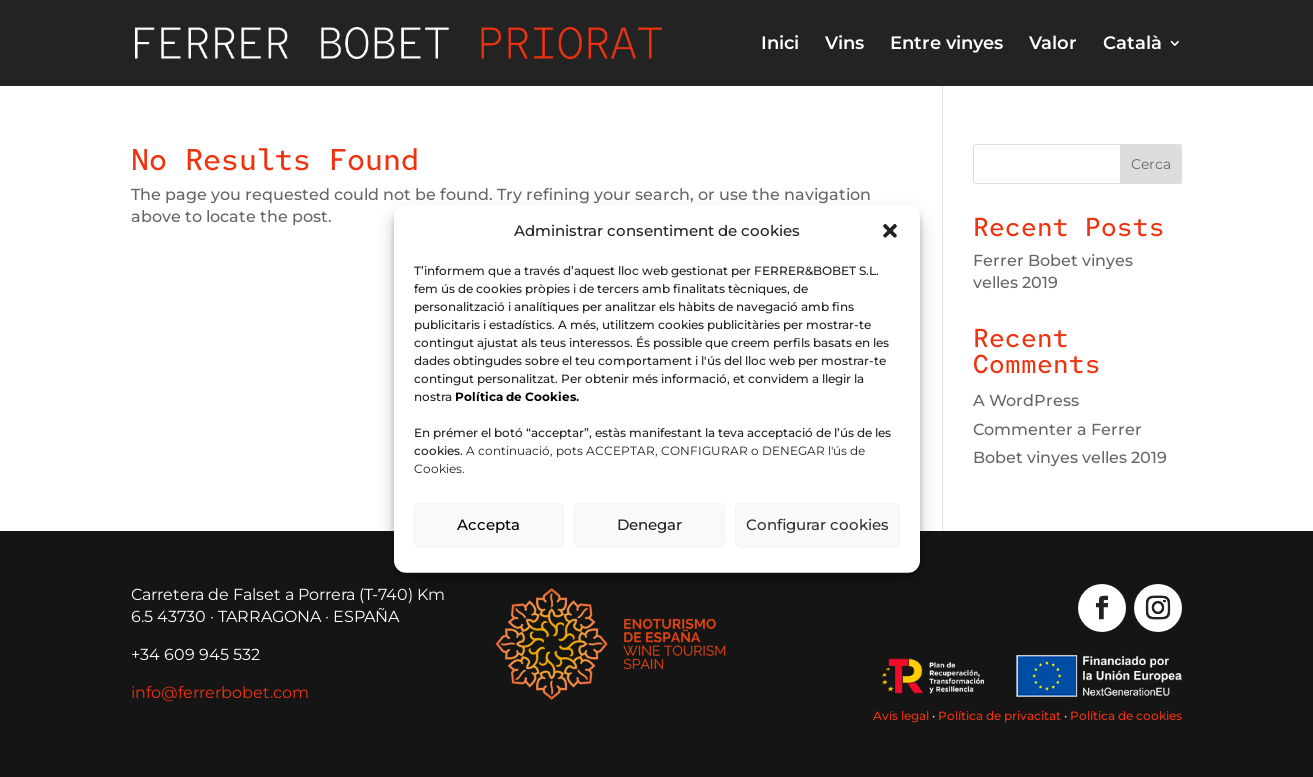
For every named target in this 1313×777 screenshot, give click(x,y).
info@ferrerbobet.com (220, 692)
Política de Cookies (515, 396)
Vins (844, 45)
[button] (890, 230)
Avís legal (901, 715)
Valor (1053, 45)
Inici (780, 45)
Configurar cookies (817, 524)
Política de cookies (1126, 715)
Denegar (649, 524)
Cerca (1151, 164)
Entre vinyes (946, 45)
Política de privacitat (999, 715)
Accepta (488, 524)
